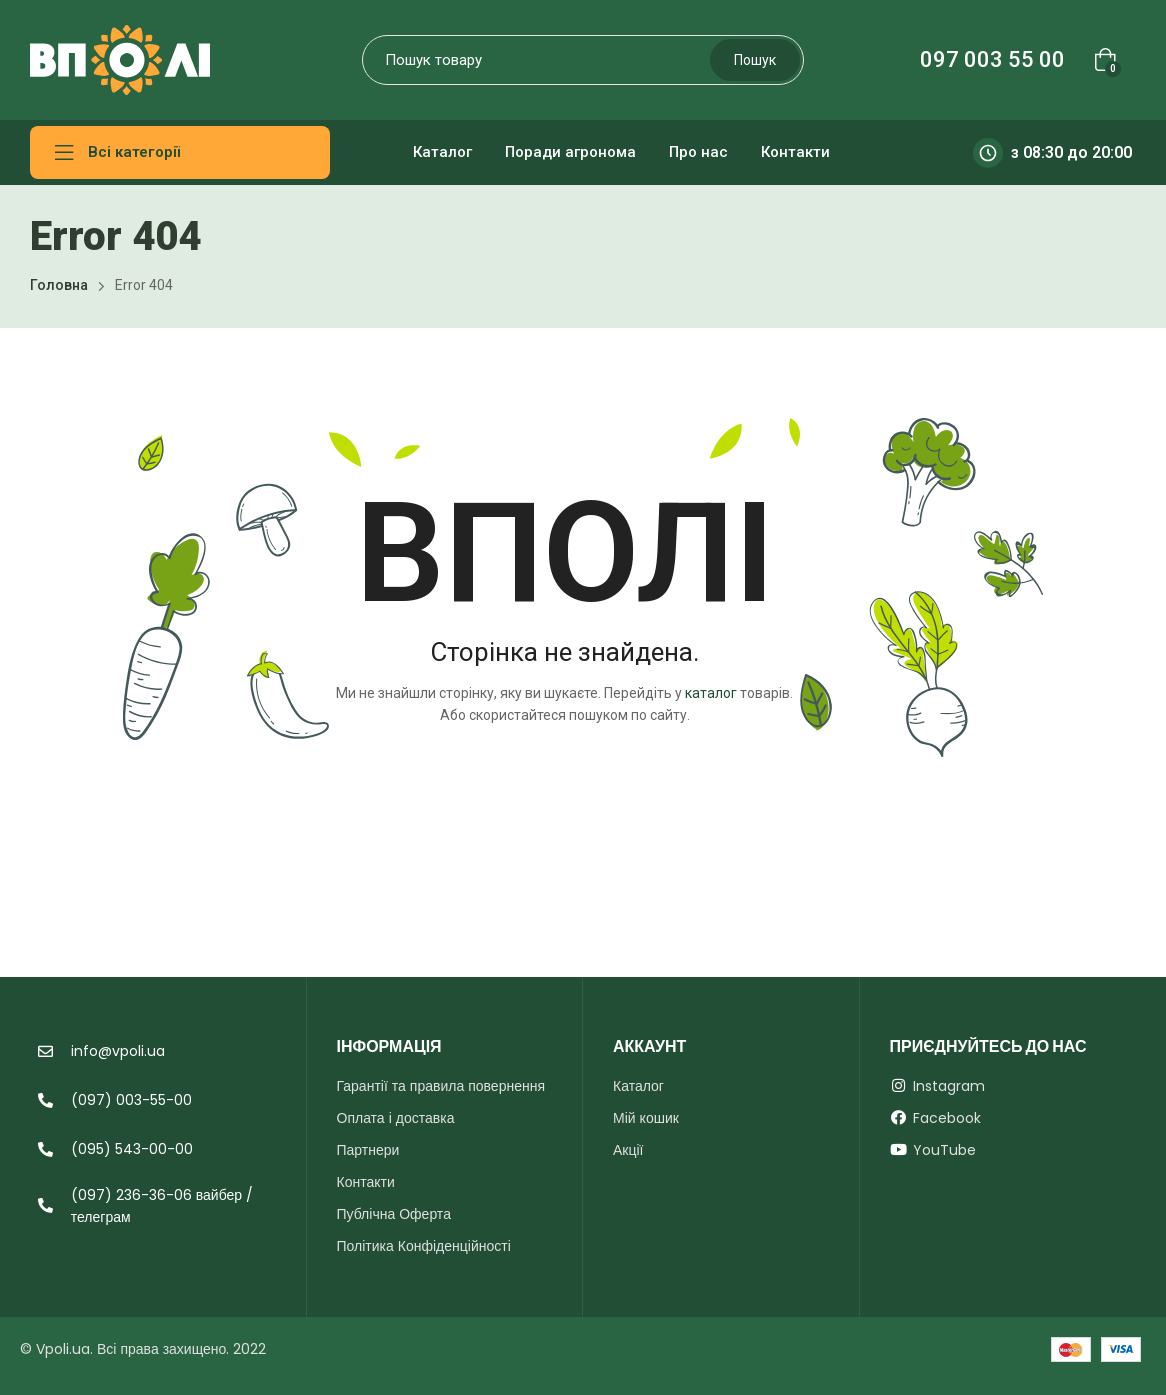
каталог (711, 693)
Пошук (755, 60)
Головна (59, 285)
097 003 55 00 (992, 59)
